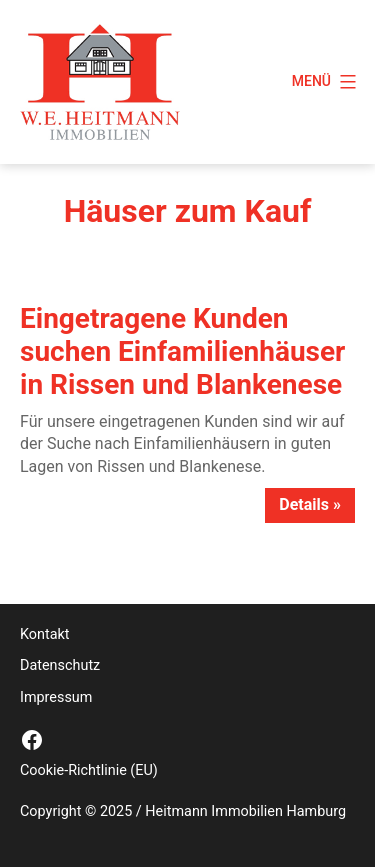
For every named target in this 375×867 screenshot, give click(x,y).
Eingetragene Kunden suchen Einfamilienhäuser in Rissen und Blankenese (182, 351)
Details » (310, 504)
